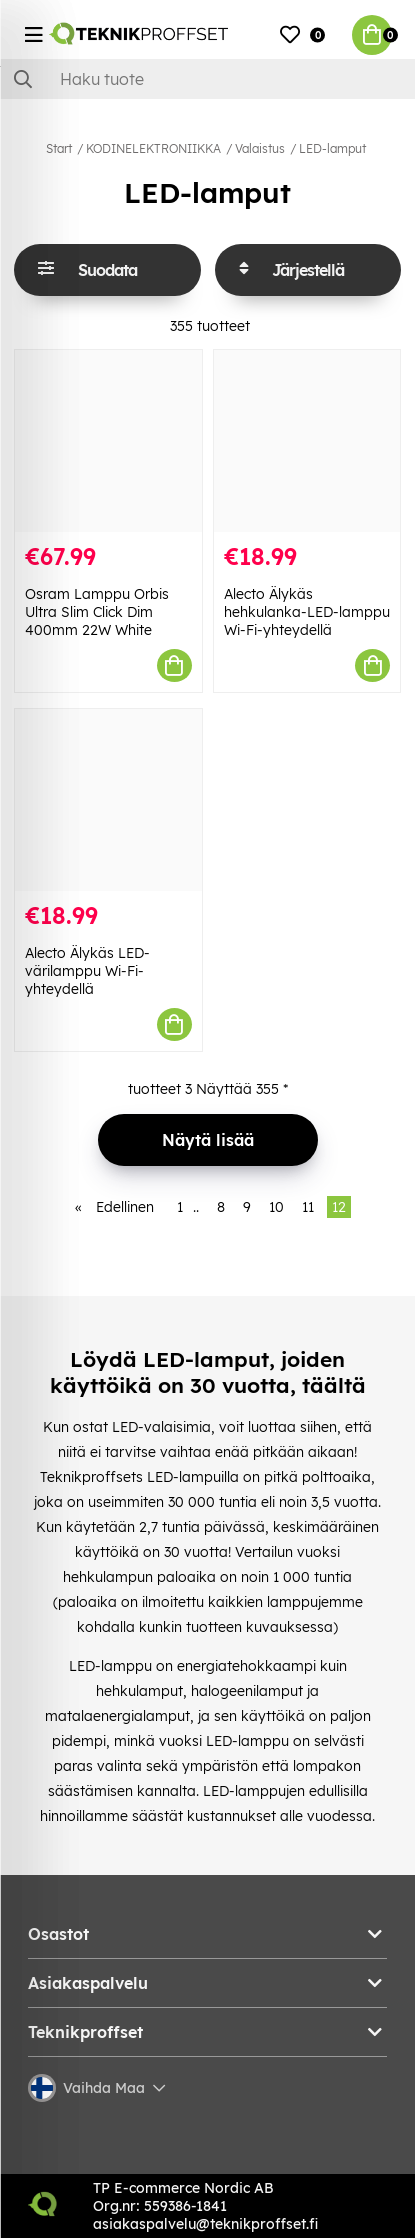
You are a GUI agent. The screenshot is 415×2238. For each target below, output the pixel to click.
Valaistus (260, 148)
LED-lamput (332, 148)
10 (276, 1207)
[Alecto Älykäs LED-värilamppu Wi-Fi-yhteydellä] (108, 800)
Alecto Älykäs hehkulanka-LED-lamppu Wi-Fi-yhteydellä (307, 612)
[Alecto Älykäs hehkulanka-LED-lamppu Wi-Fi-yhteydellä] (307, 441)
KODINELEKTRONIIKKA (153, 148)
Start (59, 148)
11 (308, 1207)
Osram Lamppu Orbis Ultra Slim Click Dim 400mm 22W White (97, 612)
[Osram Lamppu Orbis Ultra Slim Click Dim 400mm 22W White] (108, 441)
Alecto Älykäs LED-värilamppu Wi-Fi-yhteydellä (87, 971)
